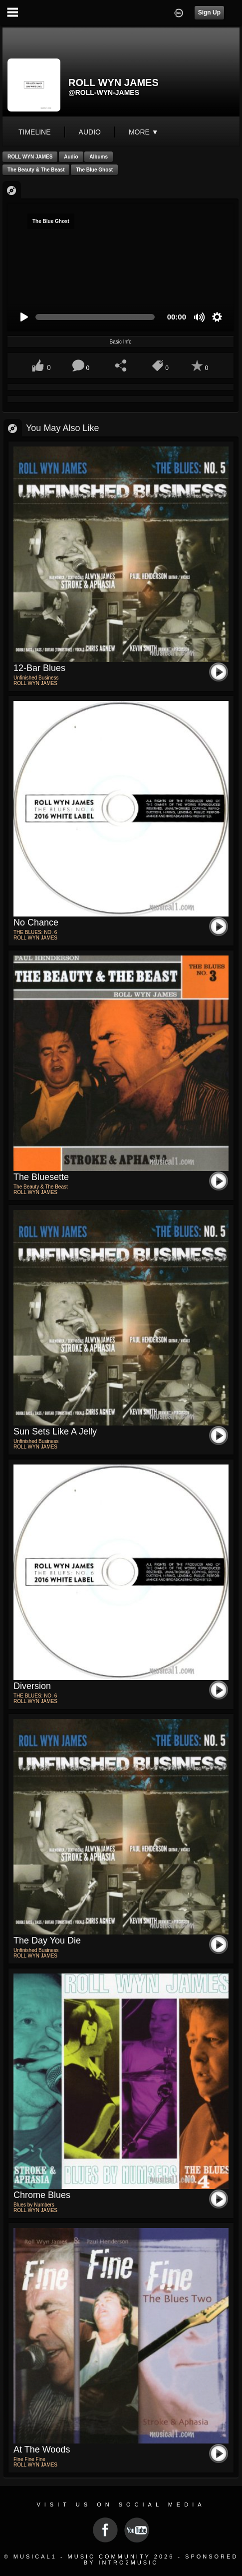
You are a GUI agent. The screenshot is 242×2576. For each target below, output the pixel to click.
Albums (98, 157)
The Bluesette (41, 1177)
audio (90, 132)
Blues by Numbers (33, 2205)
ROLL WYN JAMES (29, 157)
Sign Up (209, 12)
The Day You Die (47, 1941)
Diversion (32, 1686)
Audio (71, 157)
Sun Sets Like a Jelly (55, 1431)
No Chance (35, 923)
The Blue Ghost (94, 169)
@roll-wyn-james (103, 92)
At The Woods (41, 2449)
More (144, 132)
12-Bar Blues (39, 668)
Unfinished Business (36, 677)
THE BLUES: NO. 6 (35, 932)
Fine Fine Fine (29, 2459)
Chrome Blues (41, 2195)
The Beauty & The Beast (35, 169)
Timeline (34, 132)
